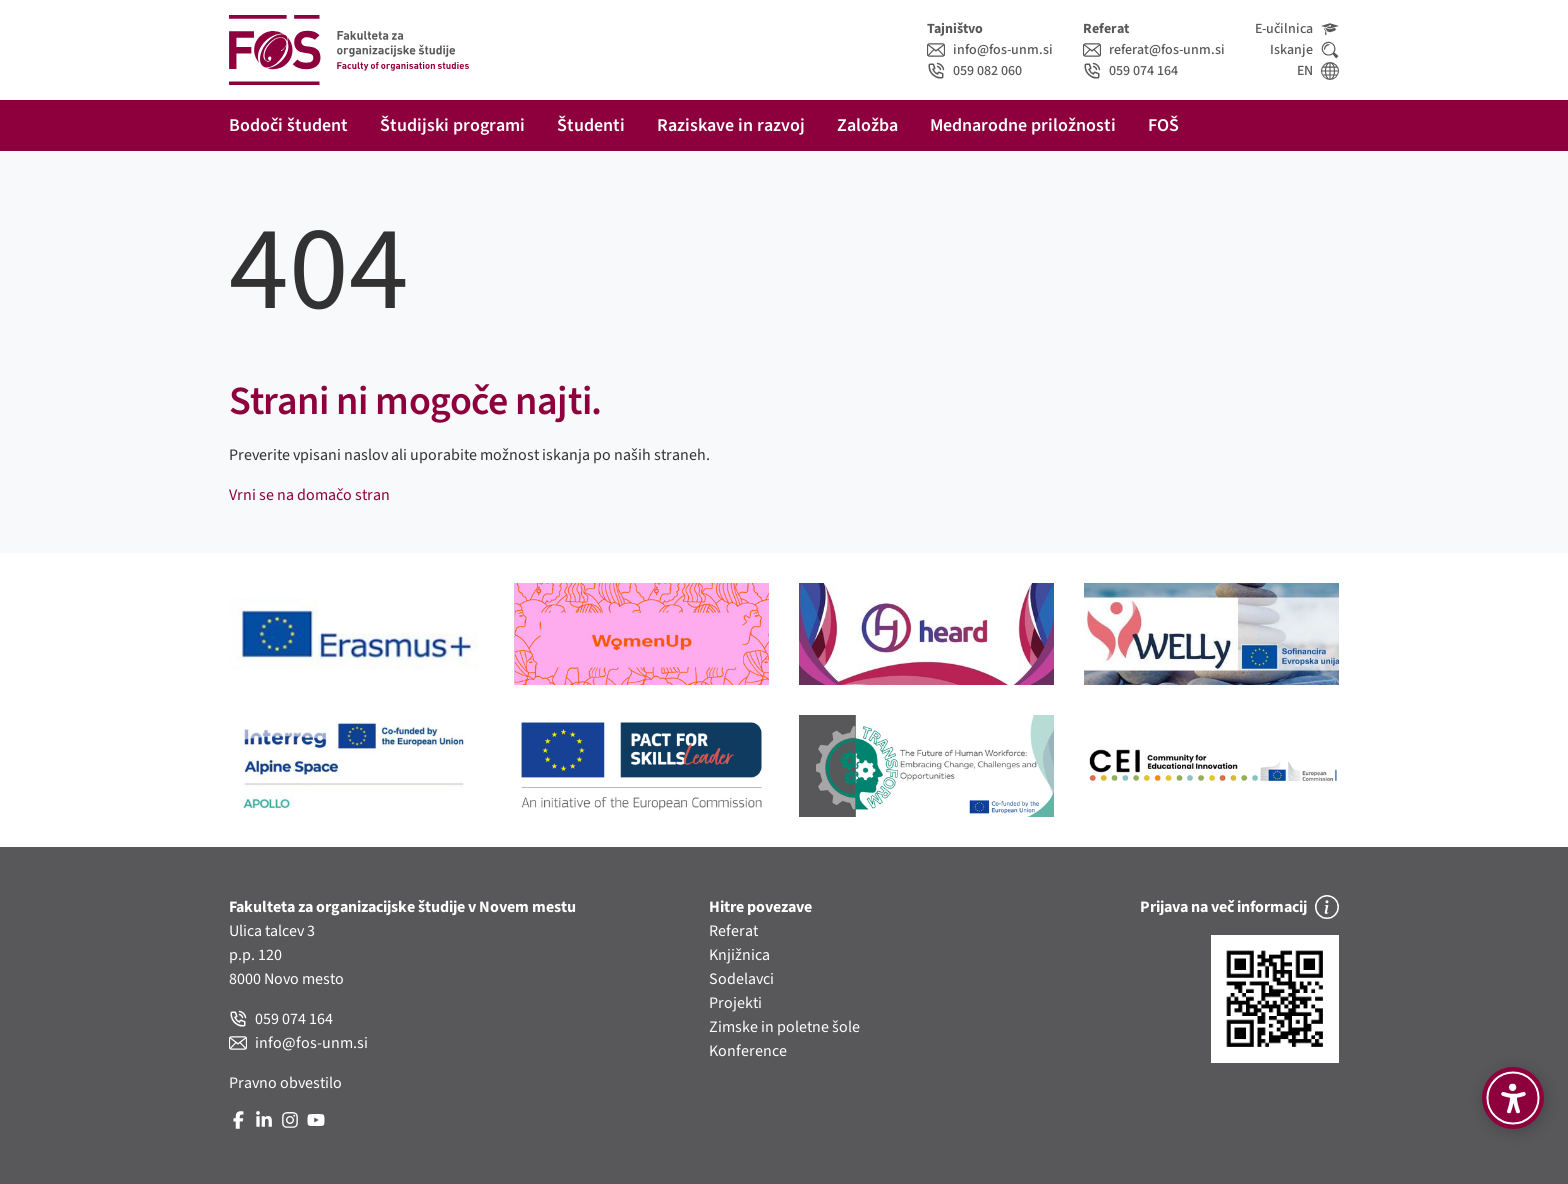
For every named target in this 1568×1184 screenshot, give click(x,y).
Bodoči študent (288, 125)
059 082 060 (974, 71)
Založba (867, 125)
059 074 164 (1130, 71)
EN (1318, 71)
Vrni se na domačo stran (309, 495)
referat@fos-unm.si (1154, 50)
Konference (748, 1051)
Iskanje (1304, 50)
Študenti (591, 125)
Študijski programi (452, 125)
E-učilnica (1297, 29)
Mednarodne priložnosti (1023, 125)
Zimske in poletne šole (784, 1027)
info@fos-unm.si (990, 50)
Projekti (735, 1003)
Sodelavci (741, 979)
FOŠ (1163, 125)
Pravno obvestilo (285, 1083)
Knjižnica (739, 955)
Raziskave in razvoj (731, 125)
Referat (733, 931)
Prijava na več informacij (1239, 907)
